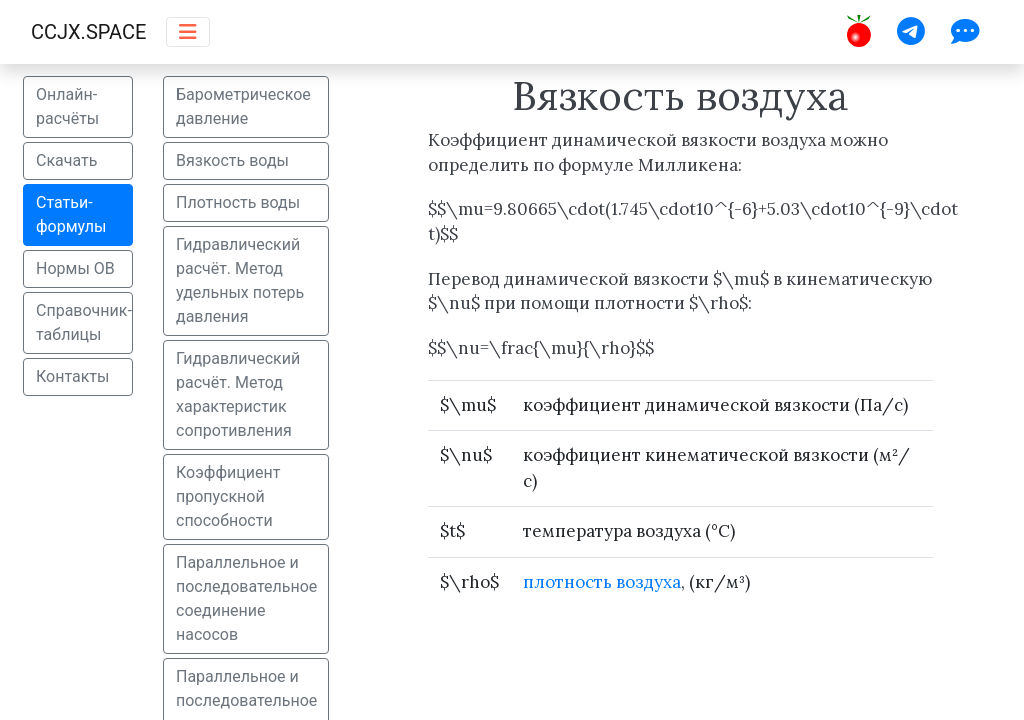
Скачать (66, 160)
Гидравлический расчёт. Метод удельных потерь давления (240, 280)
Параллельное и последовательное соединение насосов (246, 598)
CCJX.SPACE (88, 32)
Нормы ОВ (75, 268)
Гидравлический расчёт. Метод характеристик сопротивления (238, 394)
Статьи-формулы (71, 214)
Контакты (72, 376)
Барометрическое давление (243, 106)
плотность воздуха (602, 582)
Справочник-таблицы (84, 322)
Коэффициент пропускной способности (228, 496)
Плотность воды (238, 202)
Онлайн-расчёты (67, 106)
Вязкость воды (232, 160)
